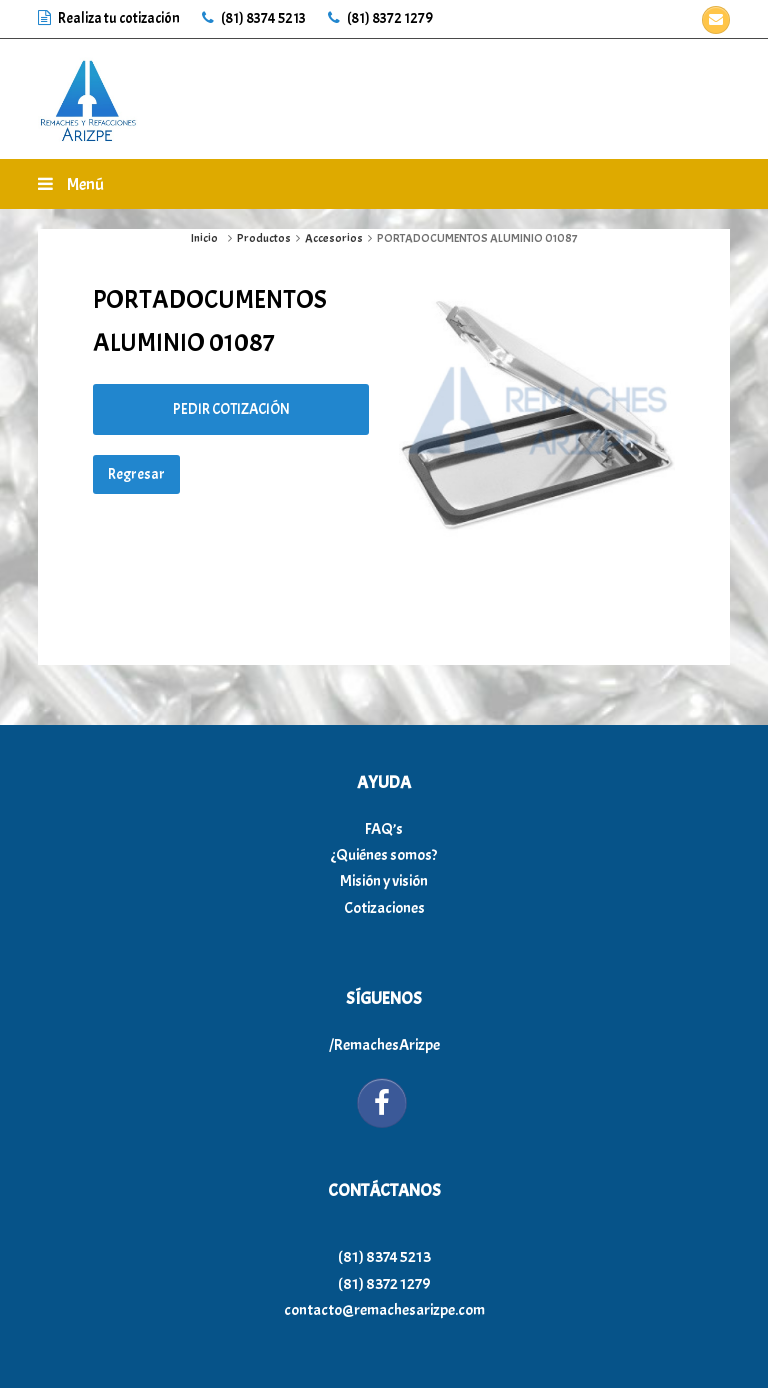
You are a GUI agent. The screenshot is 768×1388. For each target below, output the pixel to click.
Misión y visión (384, 881)
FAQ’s (384, 829)
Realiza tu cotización (110, 18)
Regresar (136, 474)
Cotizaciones (384, 908)
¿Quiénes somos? (384, 855)
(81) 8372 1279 (380, 18)
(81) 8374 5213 (254, 18)
